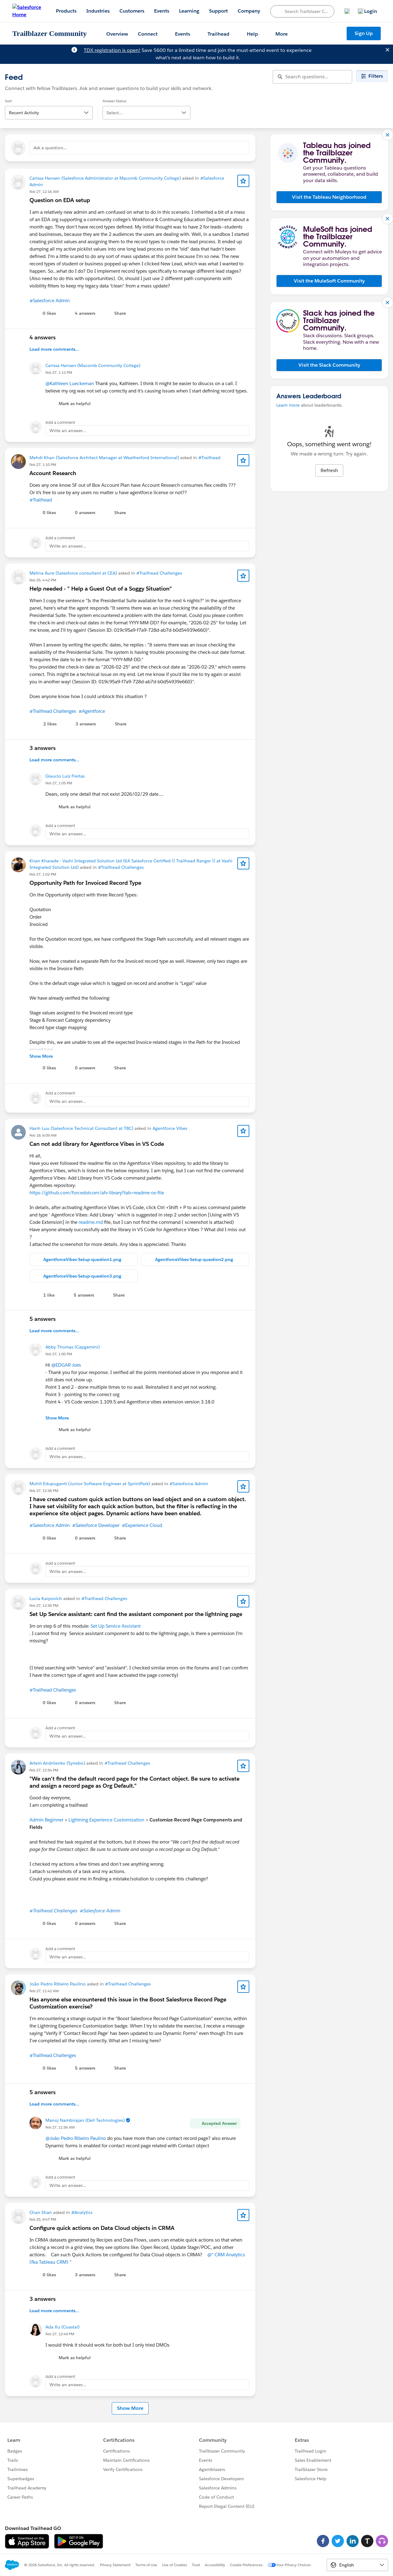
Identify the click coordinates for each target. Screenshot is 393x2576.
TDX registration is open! (112, 50)
